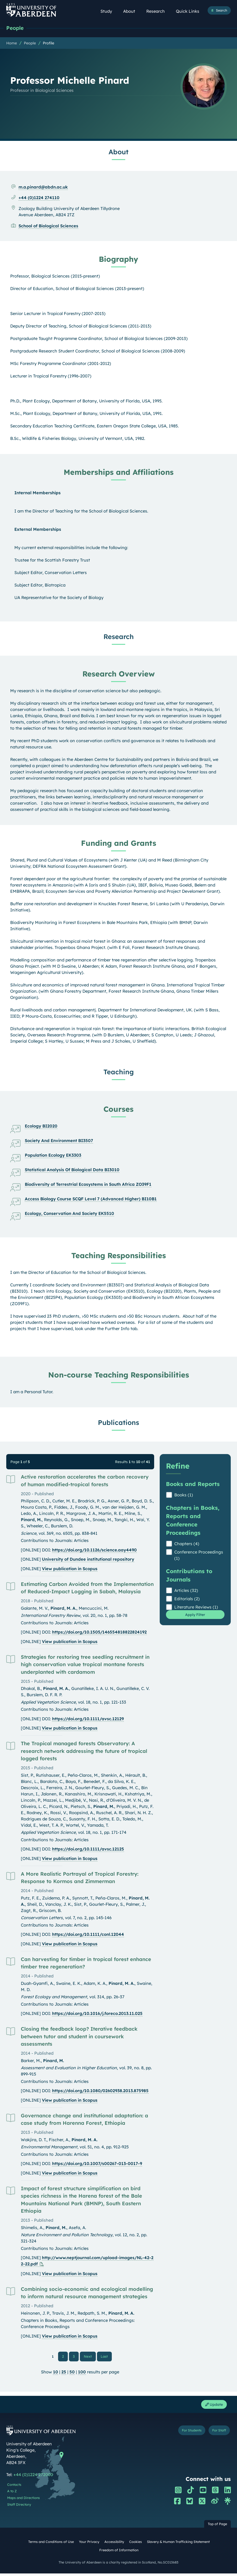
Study (108, 11)
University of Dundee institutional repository (88, 1560)
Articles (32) (186, 1591)
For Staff (217, 2433)
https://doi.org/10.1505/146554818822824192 (99, 1632)
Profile (48, 43)
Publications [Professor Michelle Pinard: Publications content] (118, 1423)
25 (63, 2373)
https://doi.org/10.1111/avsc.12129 (88, 1719)
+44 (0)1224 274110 (39, 198)
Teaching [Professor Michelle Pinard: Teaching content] (118, 1072)
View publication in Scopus (69, 1569)
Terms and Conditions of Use (51, 2544)
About (131, 11)
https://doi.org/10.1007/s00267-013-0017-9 (97, 2164)
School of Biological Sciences (48, 226)
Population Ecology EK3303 (53, 1155)
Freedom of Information (118, 2552)
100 (82, 2373)
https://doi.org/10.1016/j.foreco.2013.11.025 (97, 2014)
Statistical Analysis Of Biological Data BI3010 (72, 1170)
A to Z (12, 2494)
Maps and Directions (23, 2501)
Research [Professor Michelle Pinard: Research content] (118, 637)
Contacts (14, 2487)
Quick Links (190, 11)
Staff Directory (19, 2507)
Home (11, 43)
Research (158, 11)
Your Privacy (89, 2544)
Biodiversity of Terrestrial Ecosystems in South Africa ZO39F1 (88, 1185)
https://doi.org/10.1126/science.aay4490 (94, 1550)
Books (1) (183, 1495)
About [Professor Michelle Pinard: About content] (118, 152)
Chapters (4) (186, 1544)
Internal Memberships (37, 493)
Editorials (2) (187, 1599)
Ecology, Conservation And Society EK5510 (69, 1214)
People (16, 28)
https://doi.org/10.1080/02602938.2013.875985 (100, 2091)
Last (105, 2357)
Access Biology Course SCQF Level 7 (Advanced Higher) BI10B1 (91, 1199)
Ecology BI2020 (41, 1126)
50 (72, 2373)
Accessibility (114, 2544)
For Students (186, 2433)
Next (89, 2357)
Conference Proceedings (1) (198, 1556)
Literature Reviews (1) (196, 1607)
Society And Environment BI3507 (59, 1141)
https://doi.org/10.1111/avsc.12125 (88, 1849)
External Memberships (37, 530)
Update (212, 2406)
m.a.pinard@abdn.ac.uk (43, 187)
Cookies (135, 2544)
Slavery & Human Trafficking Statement (178, 2544)
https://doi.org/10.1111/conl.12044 (88, 1935)
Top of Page (217, 2527)
